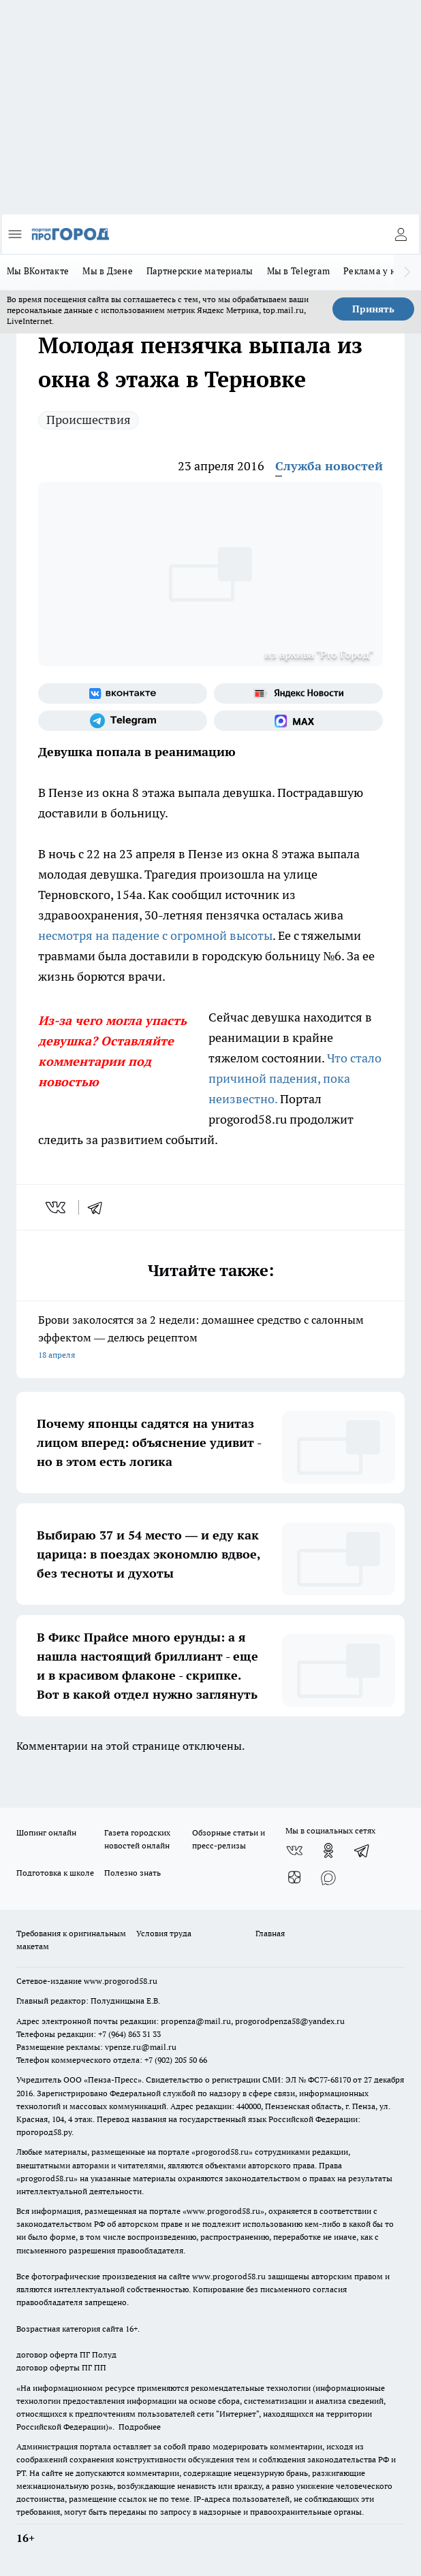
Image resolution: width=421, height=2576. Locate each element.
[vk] (57, 1207)
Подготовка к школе (55, 1873)
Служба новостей (329, 466)
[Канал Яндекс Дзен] (294, 1877)
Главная (270, 1933)
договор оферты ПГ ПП (61, 2367)
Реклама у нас (374, 271)
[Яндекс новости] (298, 693)
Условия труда (163, 1933)
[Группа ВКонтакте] (122, 693)
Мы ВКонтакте (38, 271)
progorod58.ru (222, 2152)
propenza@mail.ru (196, 2021)
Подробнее (140, 2427)
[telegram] (99, 1207)
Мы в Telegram (298, 271)
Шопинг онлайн (46, 1832)
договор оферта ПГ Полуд (66, 2354)
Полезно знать (132, 1873)
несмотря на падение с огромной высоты (155, 935)
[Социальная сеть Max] (298, 721)
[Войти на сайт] (400, 234)
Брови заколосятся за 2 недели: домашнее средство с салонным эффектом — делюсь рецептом (210, 1338)
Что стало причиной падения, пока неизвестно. (294, 1078)
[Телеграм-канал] (122, 721)
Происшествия (88, 419)
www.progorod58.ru (120, 1981)
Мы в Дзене (107, 271)
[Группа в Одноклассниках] (328, 1850)
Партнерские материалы (199, 271)
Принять (373, 309)
